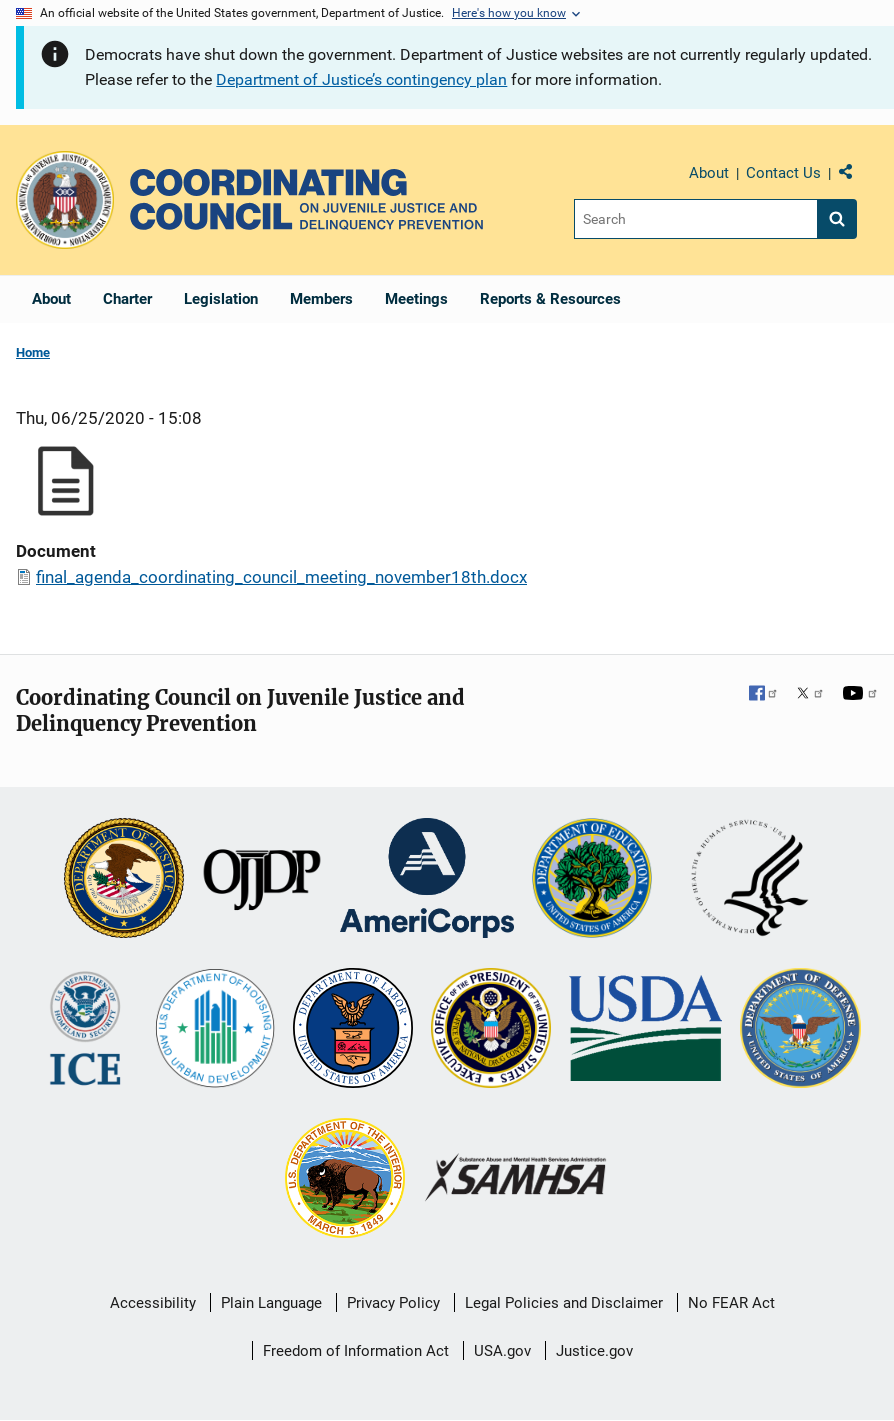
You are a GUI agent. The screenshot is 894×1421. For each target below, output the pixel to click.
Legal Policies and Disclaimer (564, 1303)
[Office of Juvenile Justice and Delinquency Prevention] (262, 880)
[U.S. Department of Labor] (353, 1030)
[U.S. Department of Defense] (800, 1030)
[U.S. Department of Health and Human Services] (750, 880)
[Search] (695, 219)
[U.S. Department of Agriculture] (645, 1030)
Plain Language (271, 1303)
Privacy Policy (393, 1303)
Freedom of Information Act (356, 1351)
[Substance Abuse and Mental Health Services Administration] (516, 1179)
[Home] (306, 199)
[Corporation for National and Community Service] (427, 880)
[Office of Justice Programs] (65, 200)
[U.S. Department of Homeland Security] (85, 1030)
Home (33, 352)
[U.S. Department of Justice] (124, 880)
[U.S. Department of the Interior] (345, 1180)
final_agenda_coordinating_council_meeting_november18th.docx (281, 577)
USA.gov (502, 1351)
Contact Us (783, 173)
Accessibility (153, 1303)
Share (853, 176)
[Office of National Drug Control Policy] (491, 1030)
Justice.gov (594, 1351)
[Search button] (837, 219)
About (709, 173)
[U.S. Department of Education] (592, 880)
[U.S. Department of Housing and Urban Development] (215, 1030)
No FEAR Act (731, 1303)
